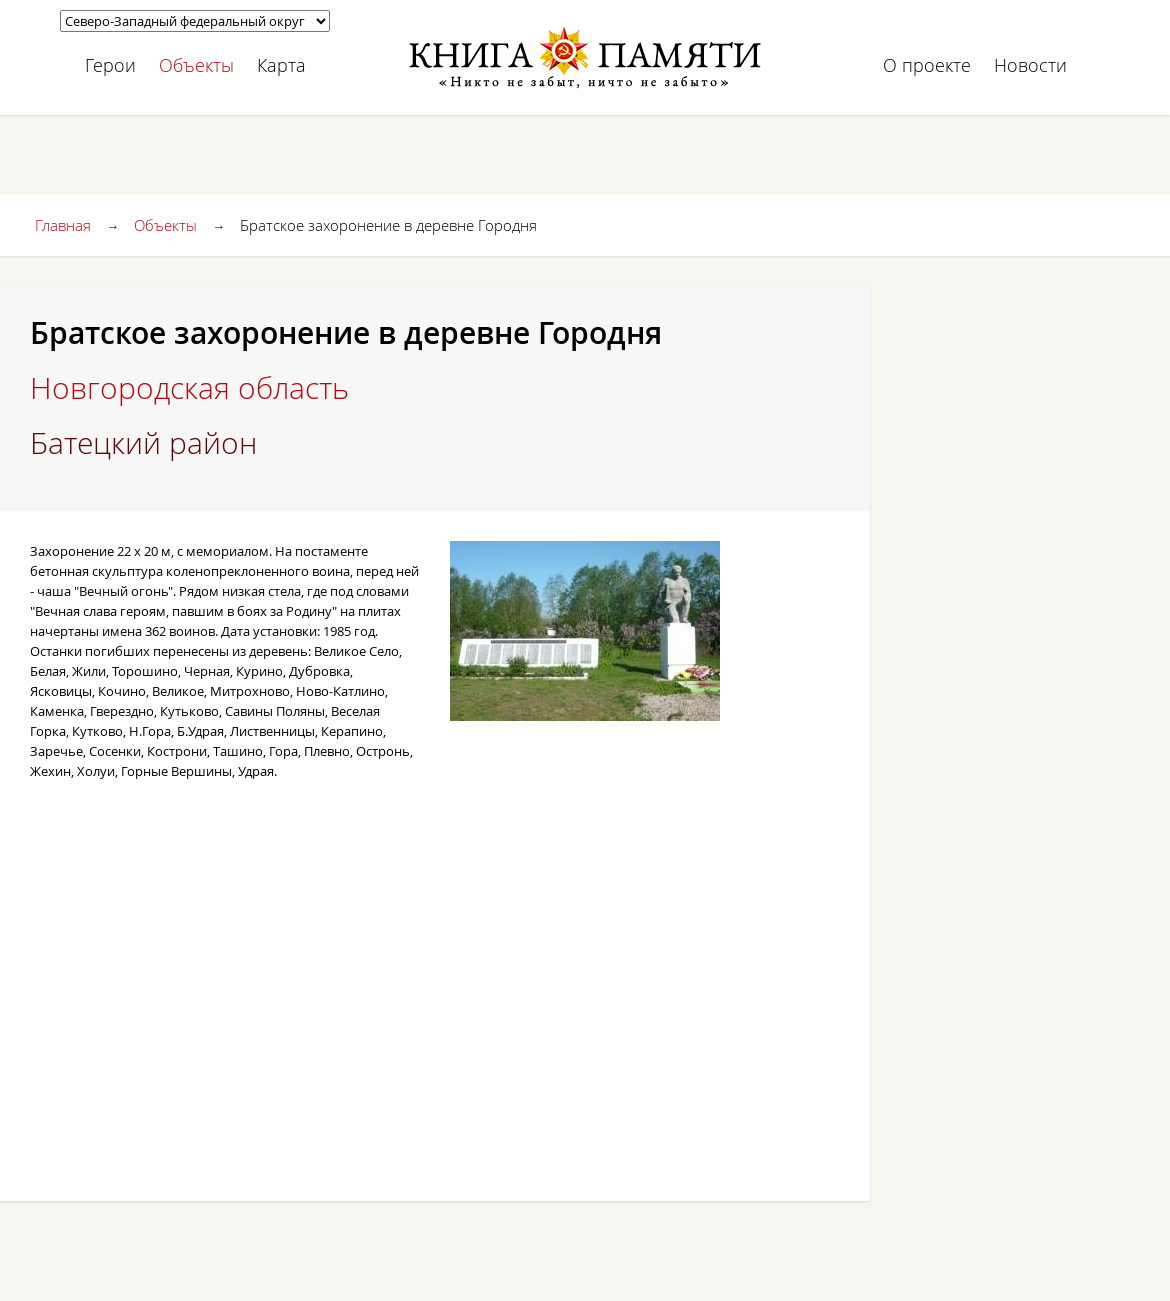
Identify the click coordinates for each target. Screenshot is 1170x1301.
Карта (281, 65)
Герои (110, 65)
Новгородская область (189, 388)
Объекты (196, 65)
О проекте (927, 65)
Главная (63, 225)
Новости (1030, 65)
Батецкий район (143, 443)
